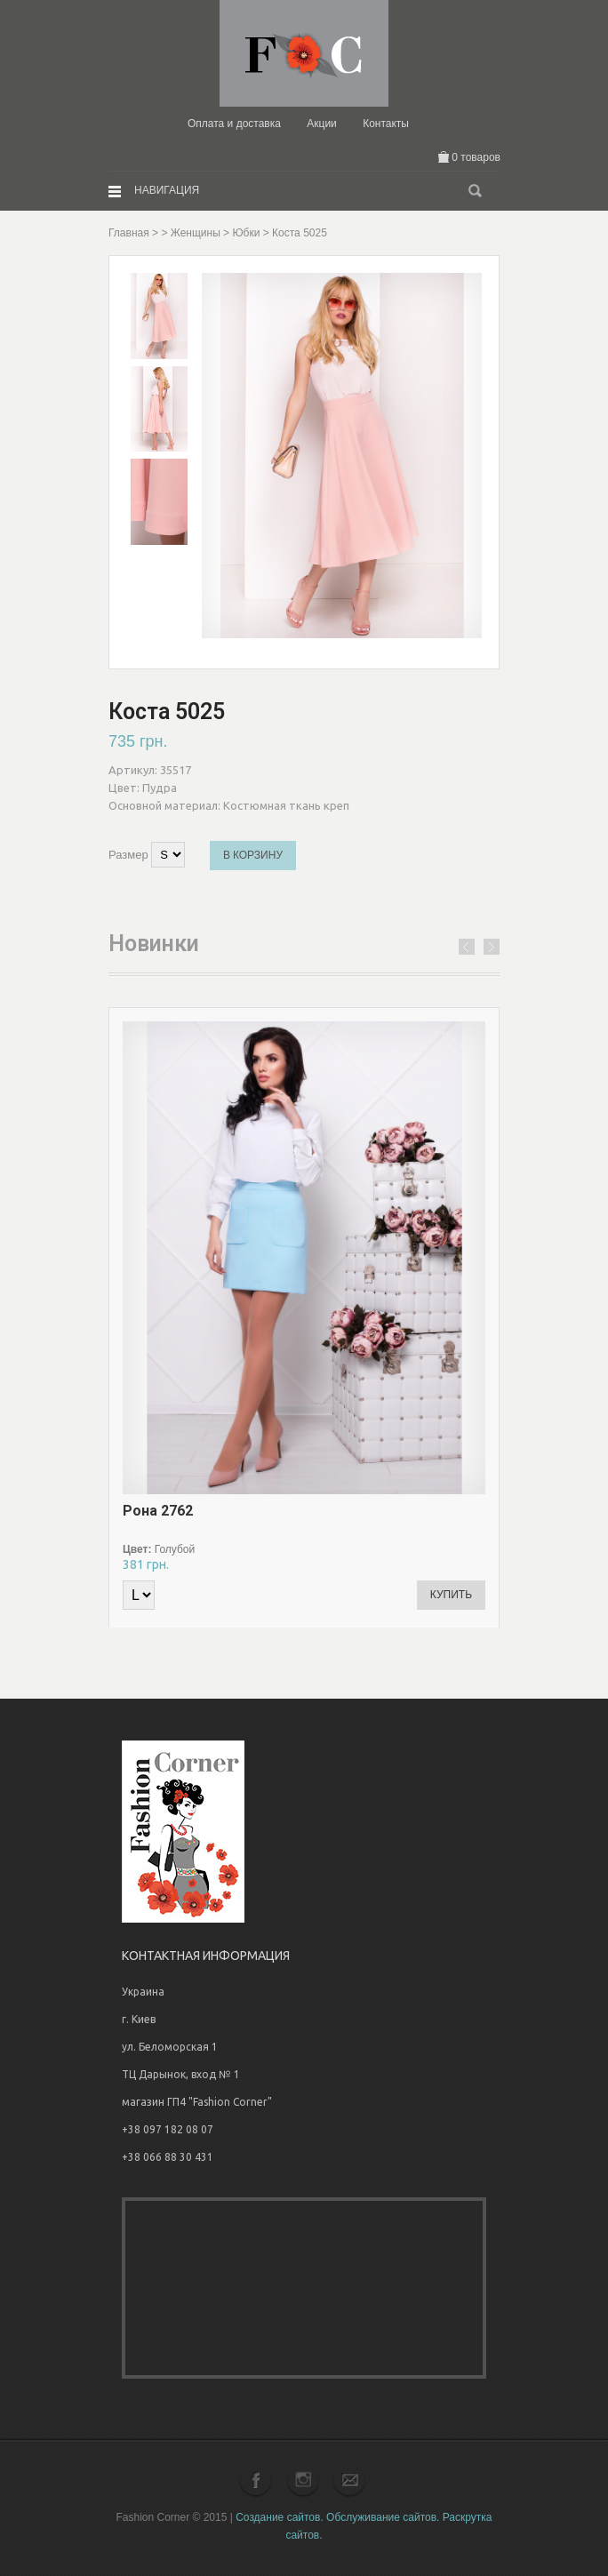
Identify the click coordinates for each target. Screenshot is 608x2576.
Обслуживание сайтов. (382, 2517)
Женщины (195, 233)
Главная (128, 233)
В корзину (253, 855)
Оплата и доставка (234, 123)
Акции (322, 123)
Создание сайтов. (280, 2517)
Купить (451, 1594)
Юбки (246, 233)
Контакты (386, 123)
